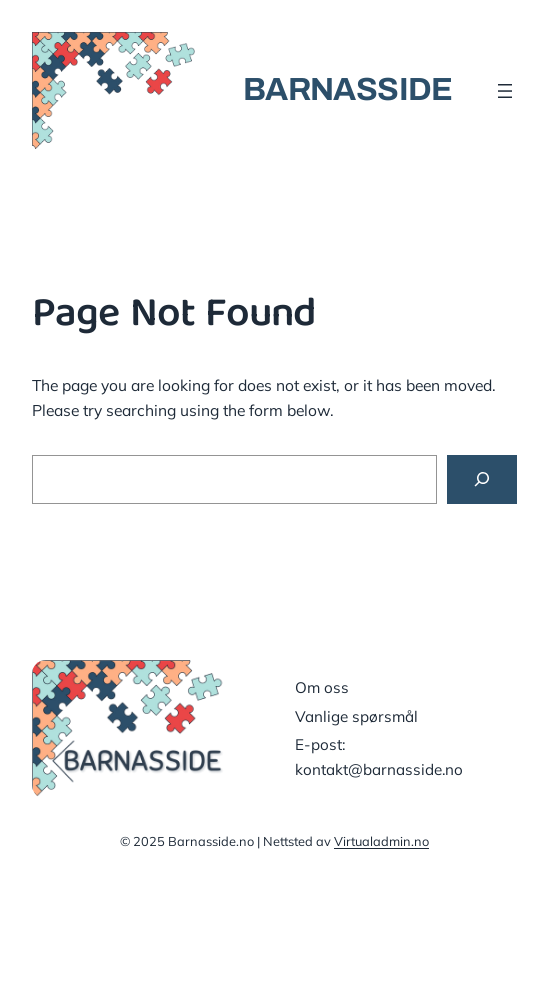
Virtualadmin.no (381, 841)
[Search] (482, 479)
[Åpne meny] (505, 91)
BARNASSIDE (348, 89)
